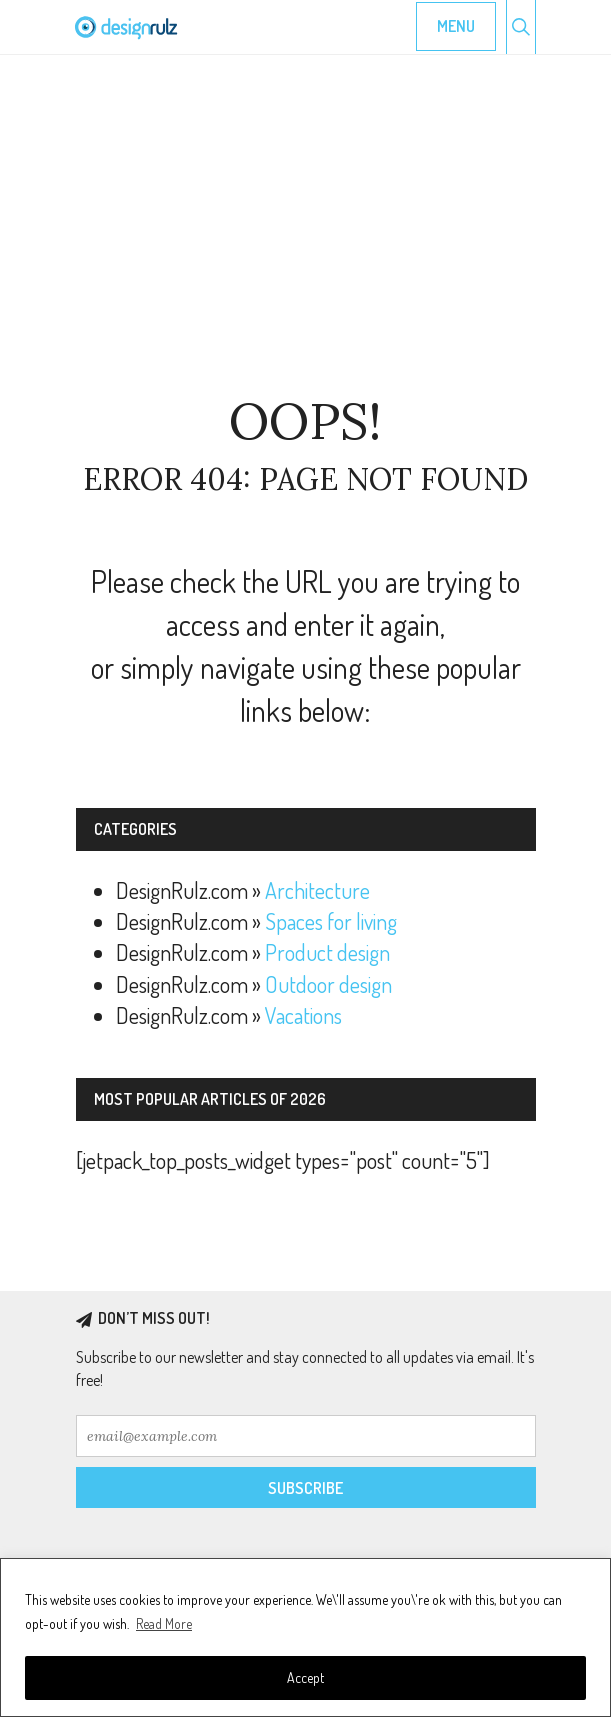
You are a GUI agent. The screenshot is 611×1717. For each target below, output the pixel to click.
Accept (305, 1677)
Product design (327, 952)
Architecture (317, 890)
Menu (456, 26)
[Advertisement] (306, 225)
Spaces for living (331, 921)
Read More (164, 1623)
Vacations (303, 1015)
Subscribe (305, 1488)
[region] (305, 1637)
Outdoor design (328, 984)
